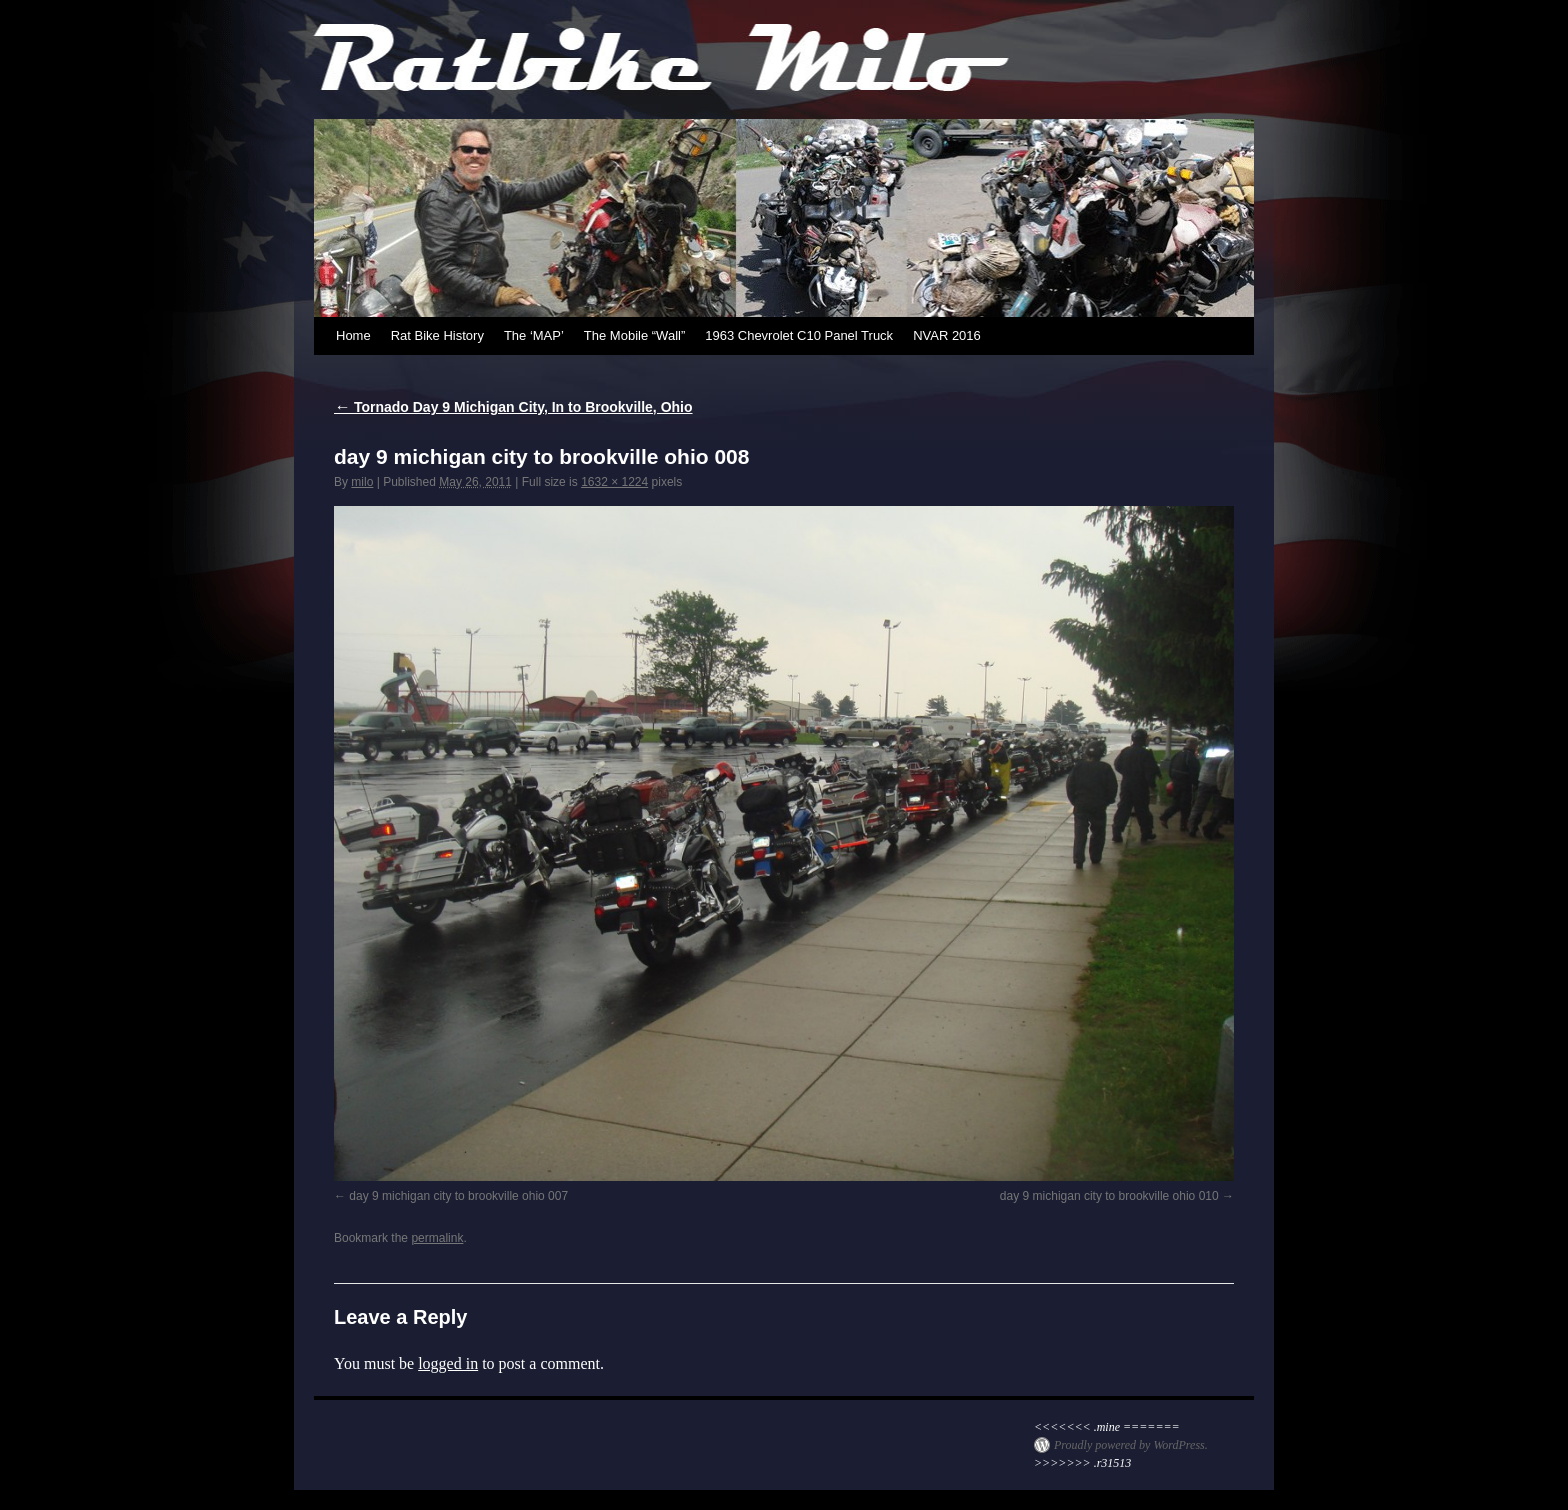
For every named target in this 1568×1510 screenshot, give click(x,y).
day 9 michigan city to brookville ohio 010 (1109, 1196)
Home (353, 335)
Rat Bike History (437, 335)
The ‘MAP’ (534, 335)
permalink (437, 1238)
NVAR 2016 (947, 335)
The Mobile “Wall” (634, 335)
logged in (448, 1363)
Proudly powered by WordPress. (1131, 1445)
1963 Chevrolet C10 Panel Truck (799, 335)
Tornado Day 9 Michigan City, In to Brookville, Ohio (513, 407)
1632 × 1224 (614, 482)
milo (362, 482)
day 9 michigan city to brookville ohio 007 (458, 1196)
